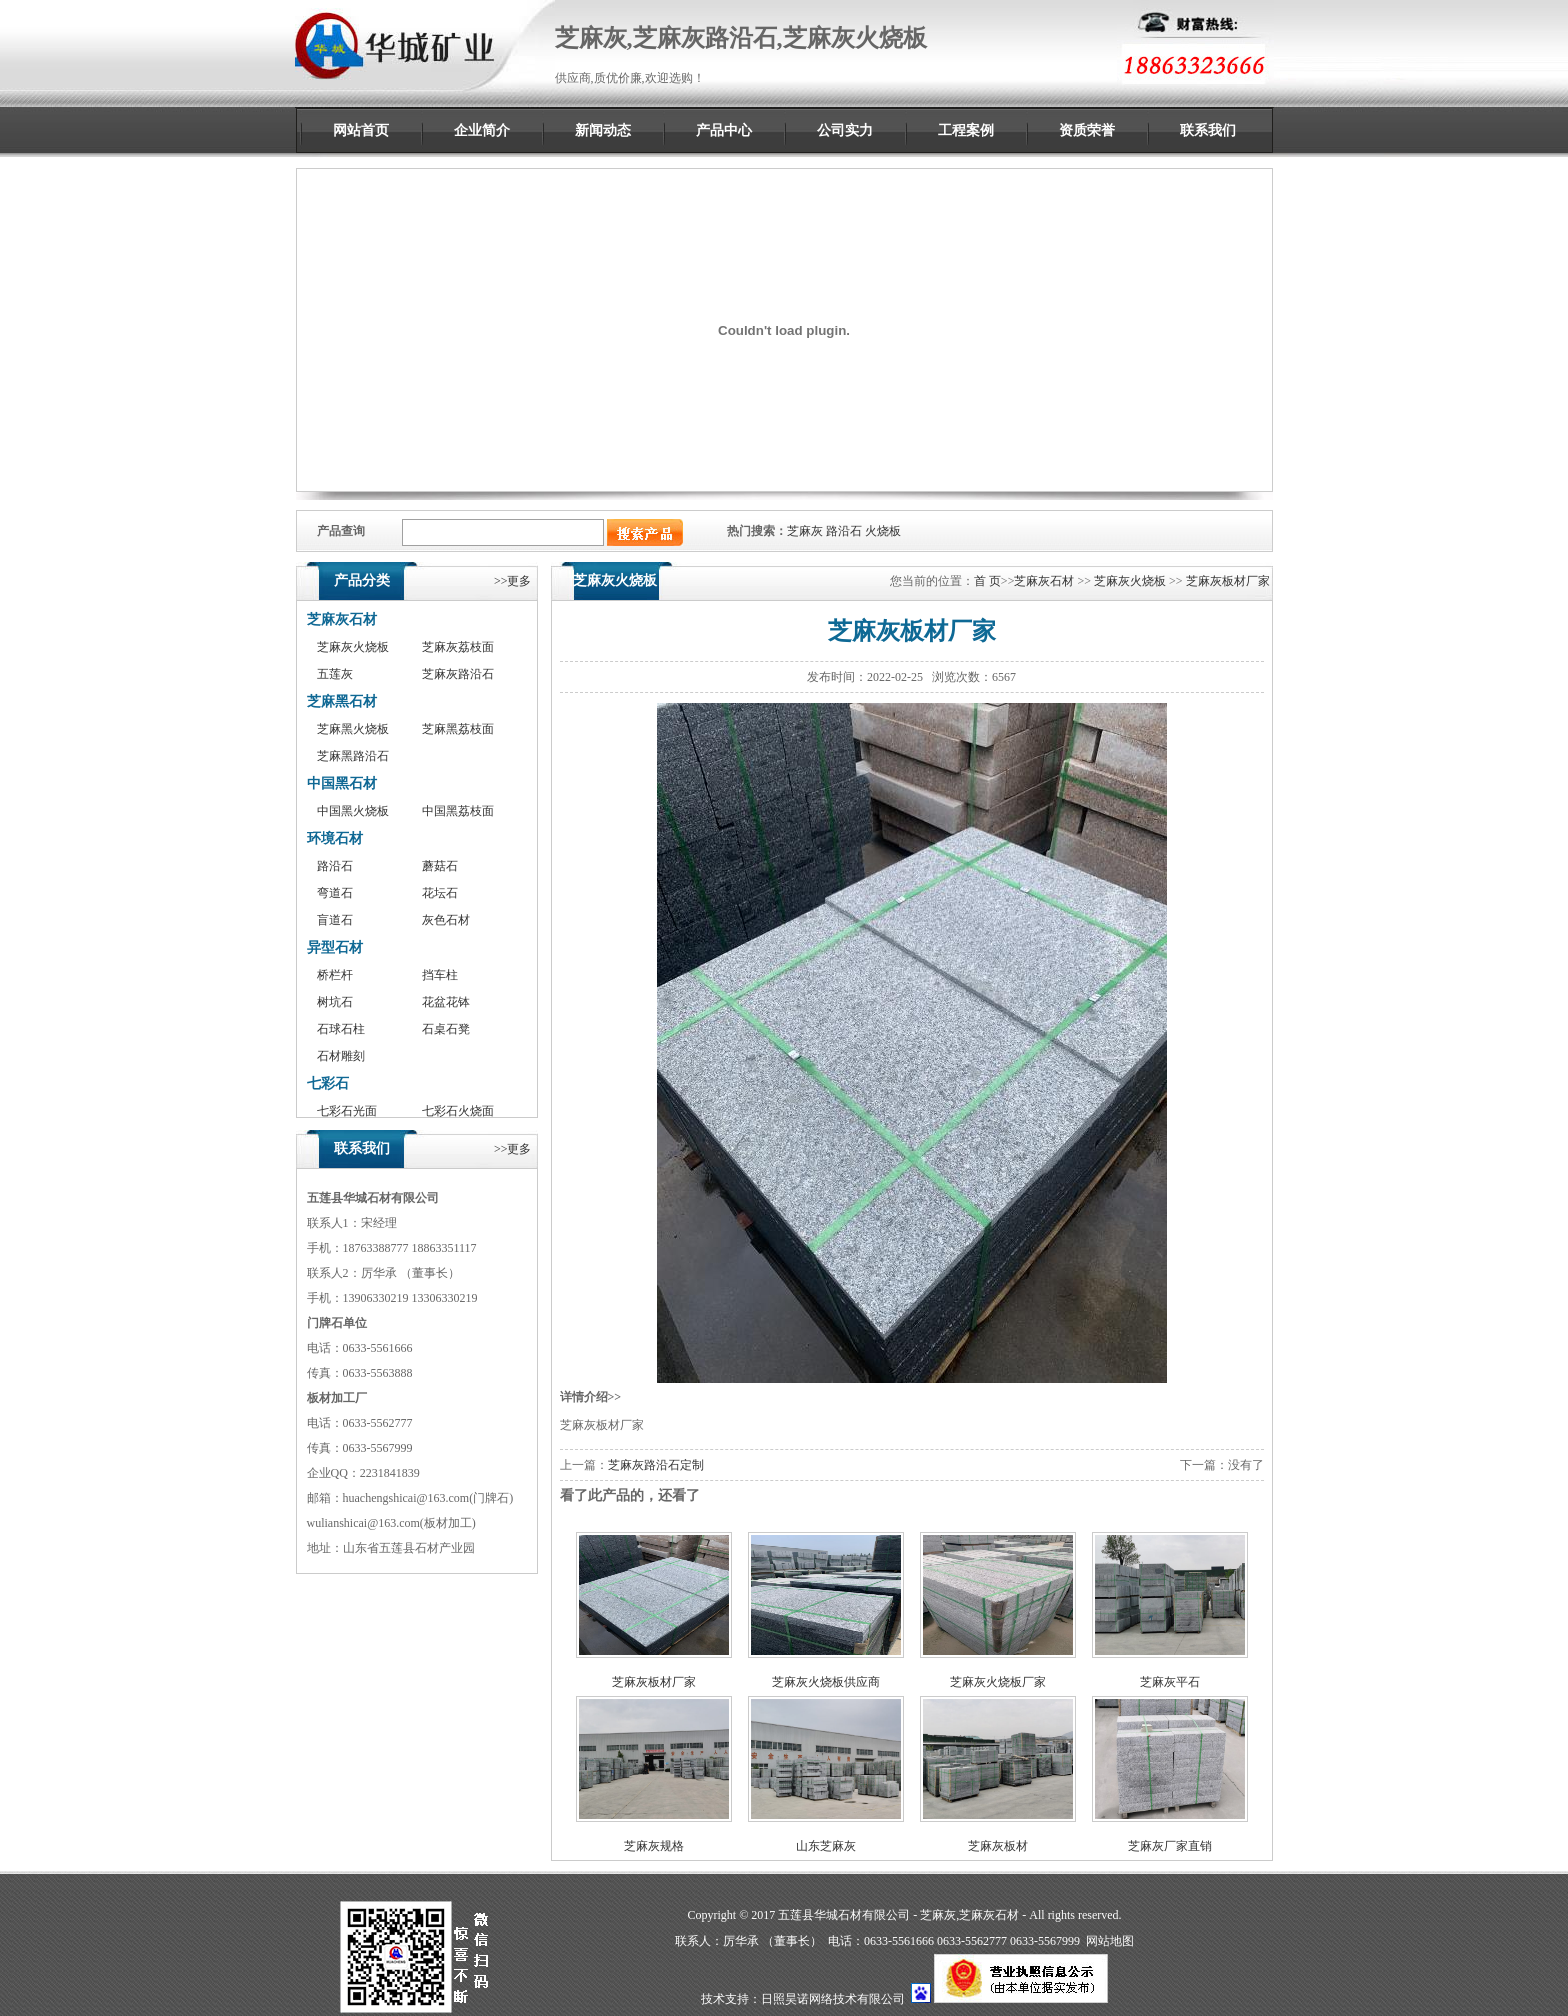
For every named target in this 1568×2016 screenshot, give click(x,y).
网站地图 (1110, 1941)
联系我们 (1208, 130)
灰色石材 (446, 920)
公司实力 (845, 130)
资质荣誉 (1087, 130)
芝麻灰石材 (342, 619)
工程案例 (966, 130)
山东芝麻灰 (826, 1846)
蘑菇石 (440, 866)
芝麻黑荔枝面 (458, 729)
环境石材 (335, 838)
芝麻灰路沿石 (458, 674)
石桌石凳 (446, 1029)
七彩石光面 (347, 1111)
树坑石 (335, 1002)
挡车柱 (440, 975)
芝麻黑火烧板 (353, 729)
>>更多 (513, 581)
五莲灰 (335, 674)
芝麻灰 (805, 531)
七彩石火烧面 (458, 1111)
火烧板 (883, 531)
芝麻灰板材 (998, 1846)
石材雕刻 (341, 1056)
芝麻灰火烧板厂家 (998, 1682)
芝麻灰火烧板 (353, 647)
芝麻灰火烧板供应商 (826, 1682)
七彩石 (328, 1083)
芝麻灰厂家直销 (1170, 1846)
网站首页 (361, 130)
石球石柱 (341, 1029)
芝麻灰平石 (1170, 1682)
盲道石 (335, 920)
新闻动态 (603, 130)
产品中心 (724, 130)
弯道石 (335, 893)
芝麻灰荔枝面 (458, 647)
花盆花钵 (446, 1002)
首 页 (987, 581)
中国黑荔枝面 (458, 811)
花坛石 (440, 893)
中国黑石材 (342, 783)
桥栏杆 (335, 975)
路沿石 (844, 531)
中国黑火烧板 (353, 811)
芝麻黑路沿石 (353, 756)
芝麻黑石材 (342, 701)
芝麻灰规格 (654, 1846)
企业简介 (482, 130)
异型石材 (335, 947)
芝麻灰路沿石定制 (656, 1465)
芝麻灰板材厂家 (1228, 581)
